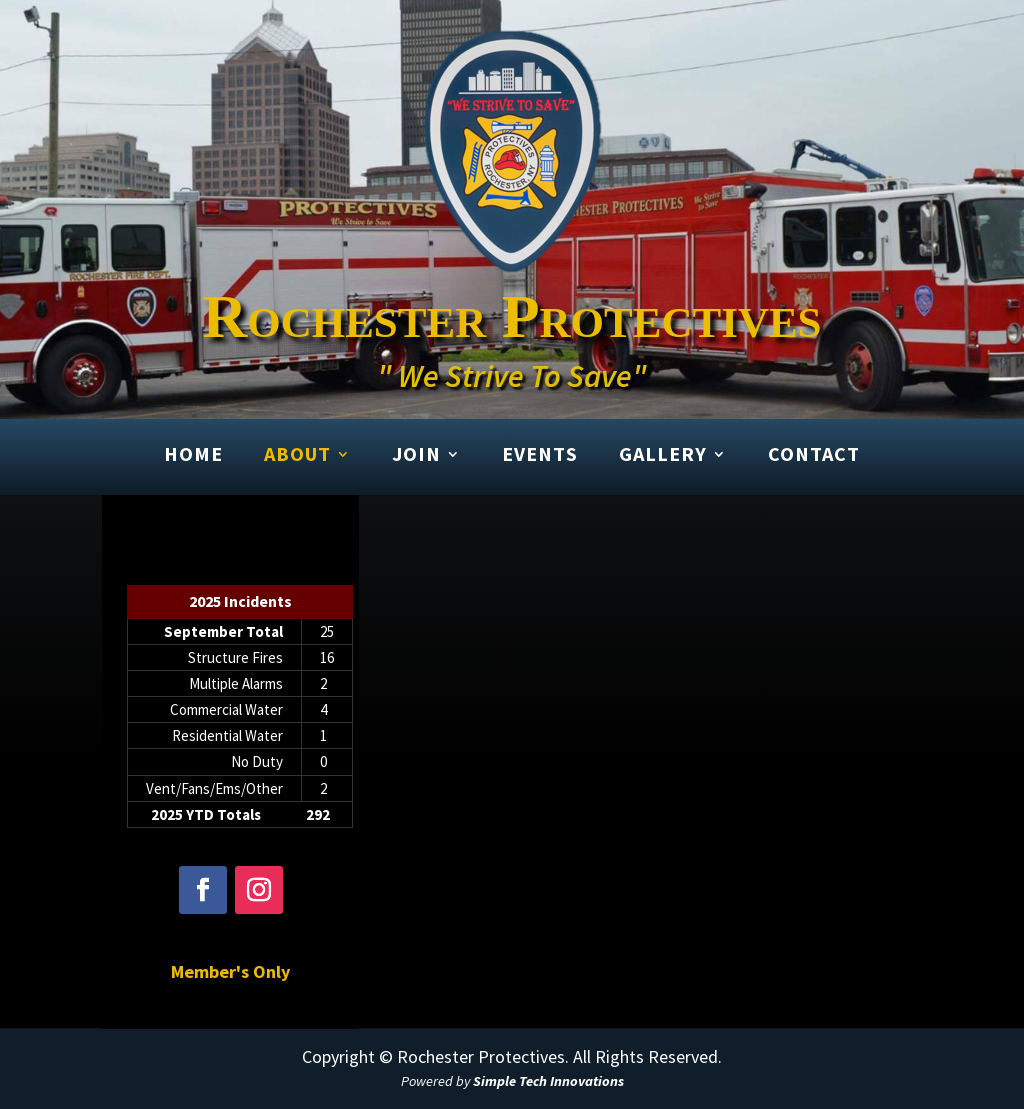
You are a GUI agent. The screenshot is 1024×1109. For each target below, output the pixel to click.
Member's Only (230, 971)
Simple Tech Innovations (548, 1081)
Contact (814, 454)
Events (540, 454)
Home (193, 454)
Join (416, 454)
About (297, 454)
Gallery (663, 454)
